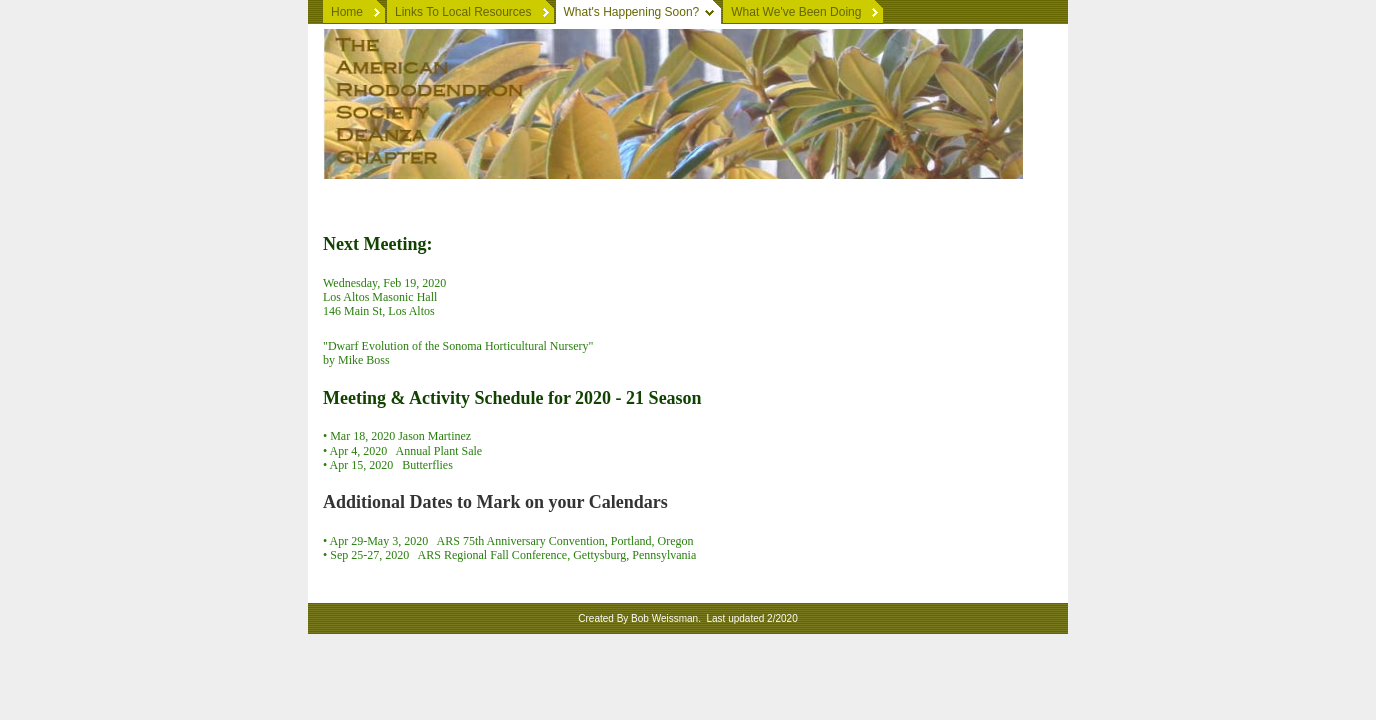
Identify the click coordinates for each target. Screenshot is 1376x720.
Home (347, 12)
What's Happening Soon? (632, 12)
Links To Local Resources (463, 12)
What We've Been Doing (796, 12)
